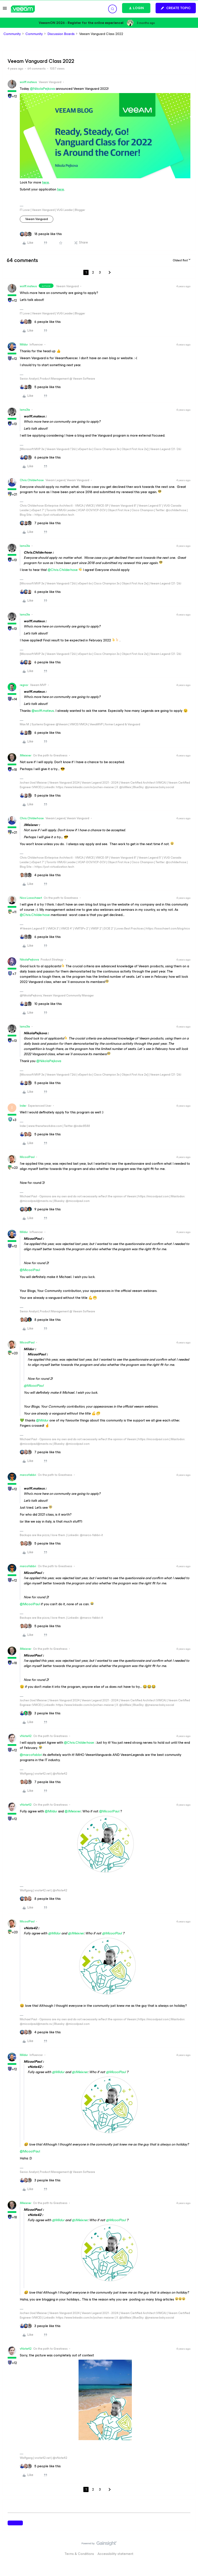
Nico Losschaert (31, 898)
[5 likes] (40, 387)
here (45, 182)
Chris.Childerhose (32, 480)
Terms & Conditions (79, 2554)
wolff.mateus (28, 82)
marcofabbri (28, 1475)
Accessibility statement (115, 2554)
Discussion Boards (61, 34)
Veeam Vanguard (36, 219)
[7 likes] (40, 523)
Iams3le (25, 409)
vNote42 (26, 1736)
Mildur (24, 344)
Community (12, 34)
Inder (23, 1105)
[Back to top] (189, 2547)
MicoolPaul (27, 1157)
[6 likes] (40, 321)
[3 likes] (40, 1713)
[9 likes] (40, 1209)
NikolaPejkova (29, 959)
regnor (24, 685)
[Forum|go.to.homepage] (23, 9)
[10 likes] (41, 1003)
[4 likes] (40, 875)
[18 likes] (41, 234)
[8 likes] (40, 1319)
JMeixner (25, 755)
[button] (4, 10)
